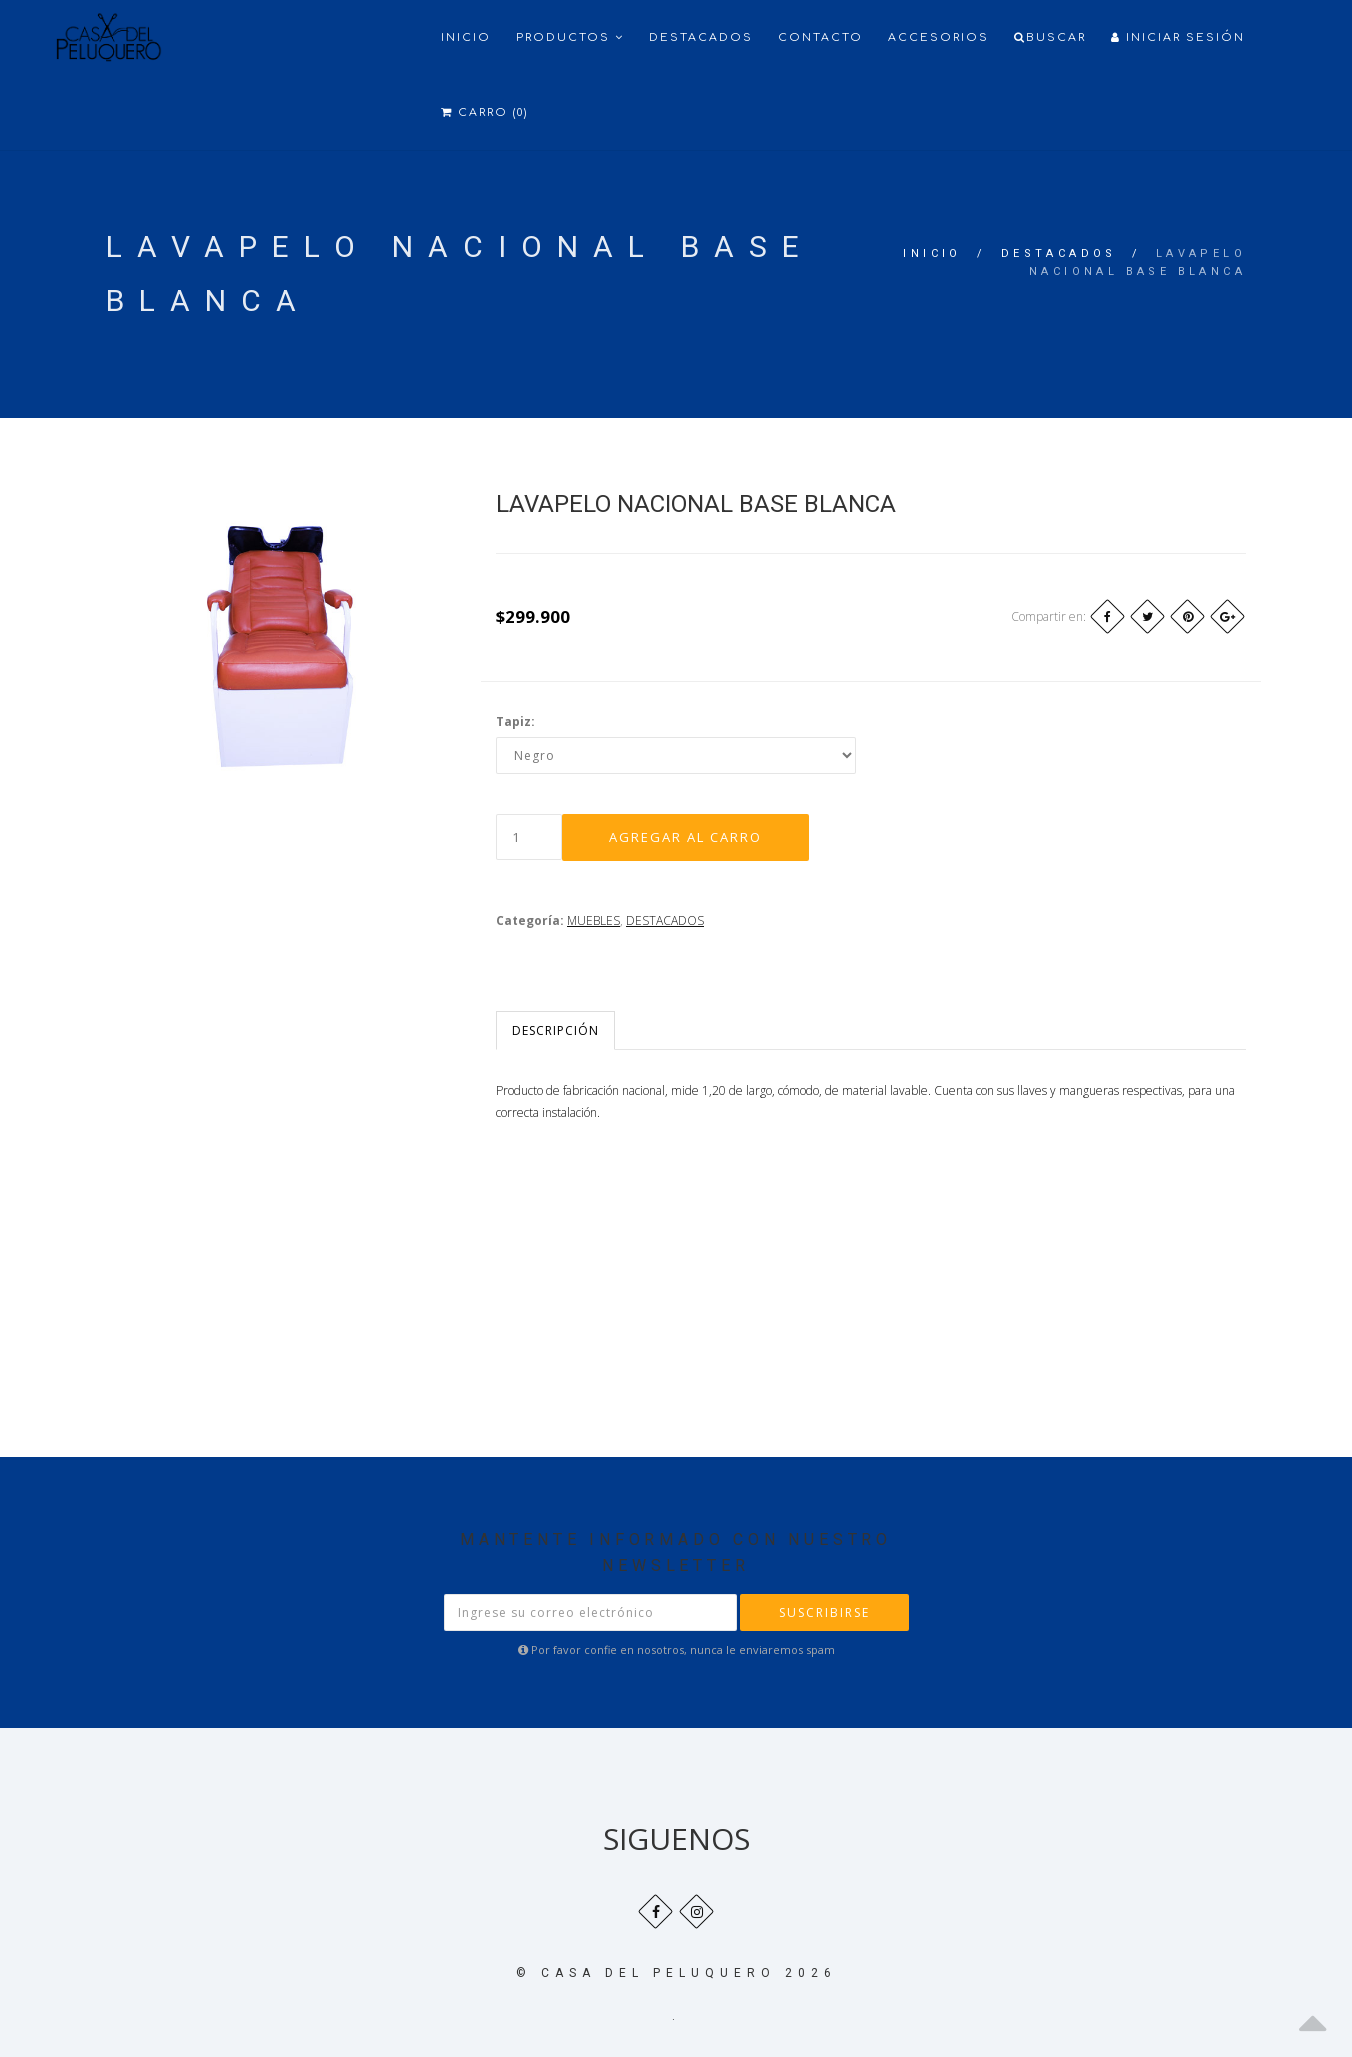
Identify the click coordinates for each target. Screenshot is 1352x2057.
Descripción (555, 1030)
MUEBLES (593, 920)
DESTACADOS (1059, 253)
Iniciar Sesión (1178, 37)
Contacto (820, 37)
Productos (570, 37)
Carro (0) (484, 112)
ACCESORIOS (938, 37)
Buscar (1050, 37)
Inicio (466, 37)
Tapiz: (515, 721)
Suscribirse (824, 1612)
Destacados (701, 37)
